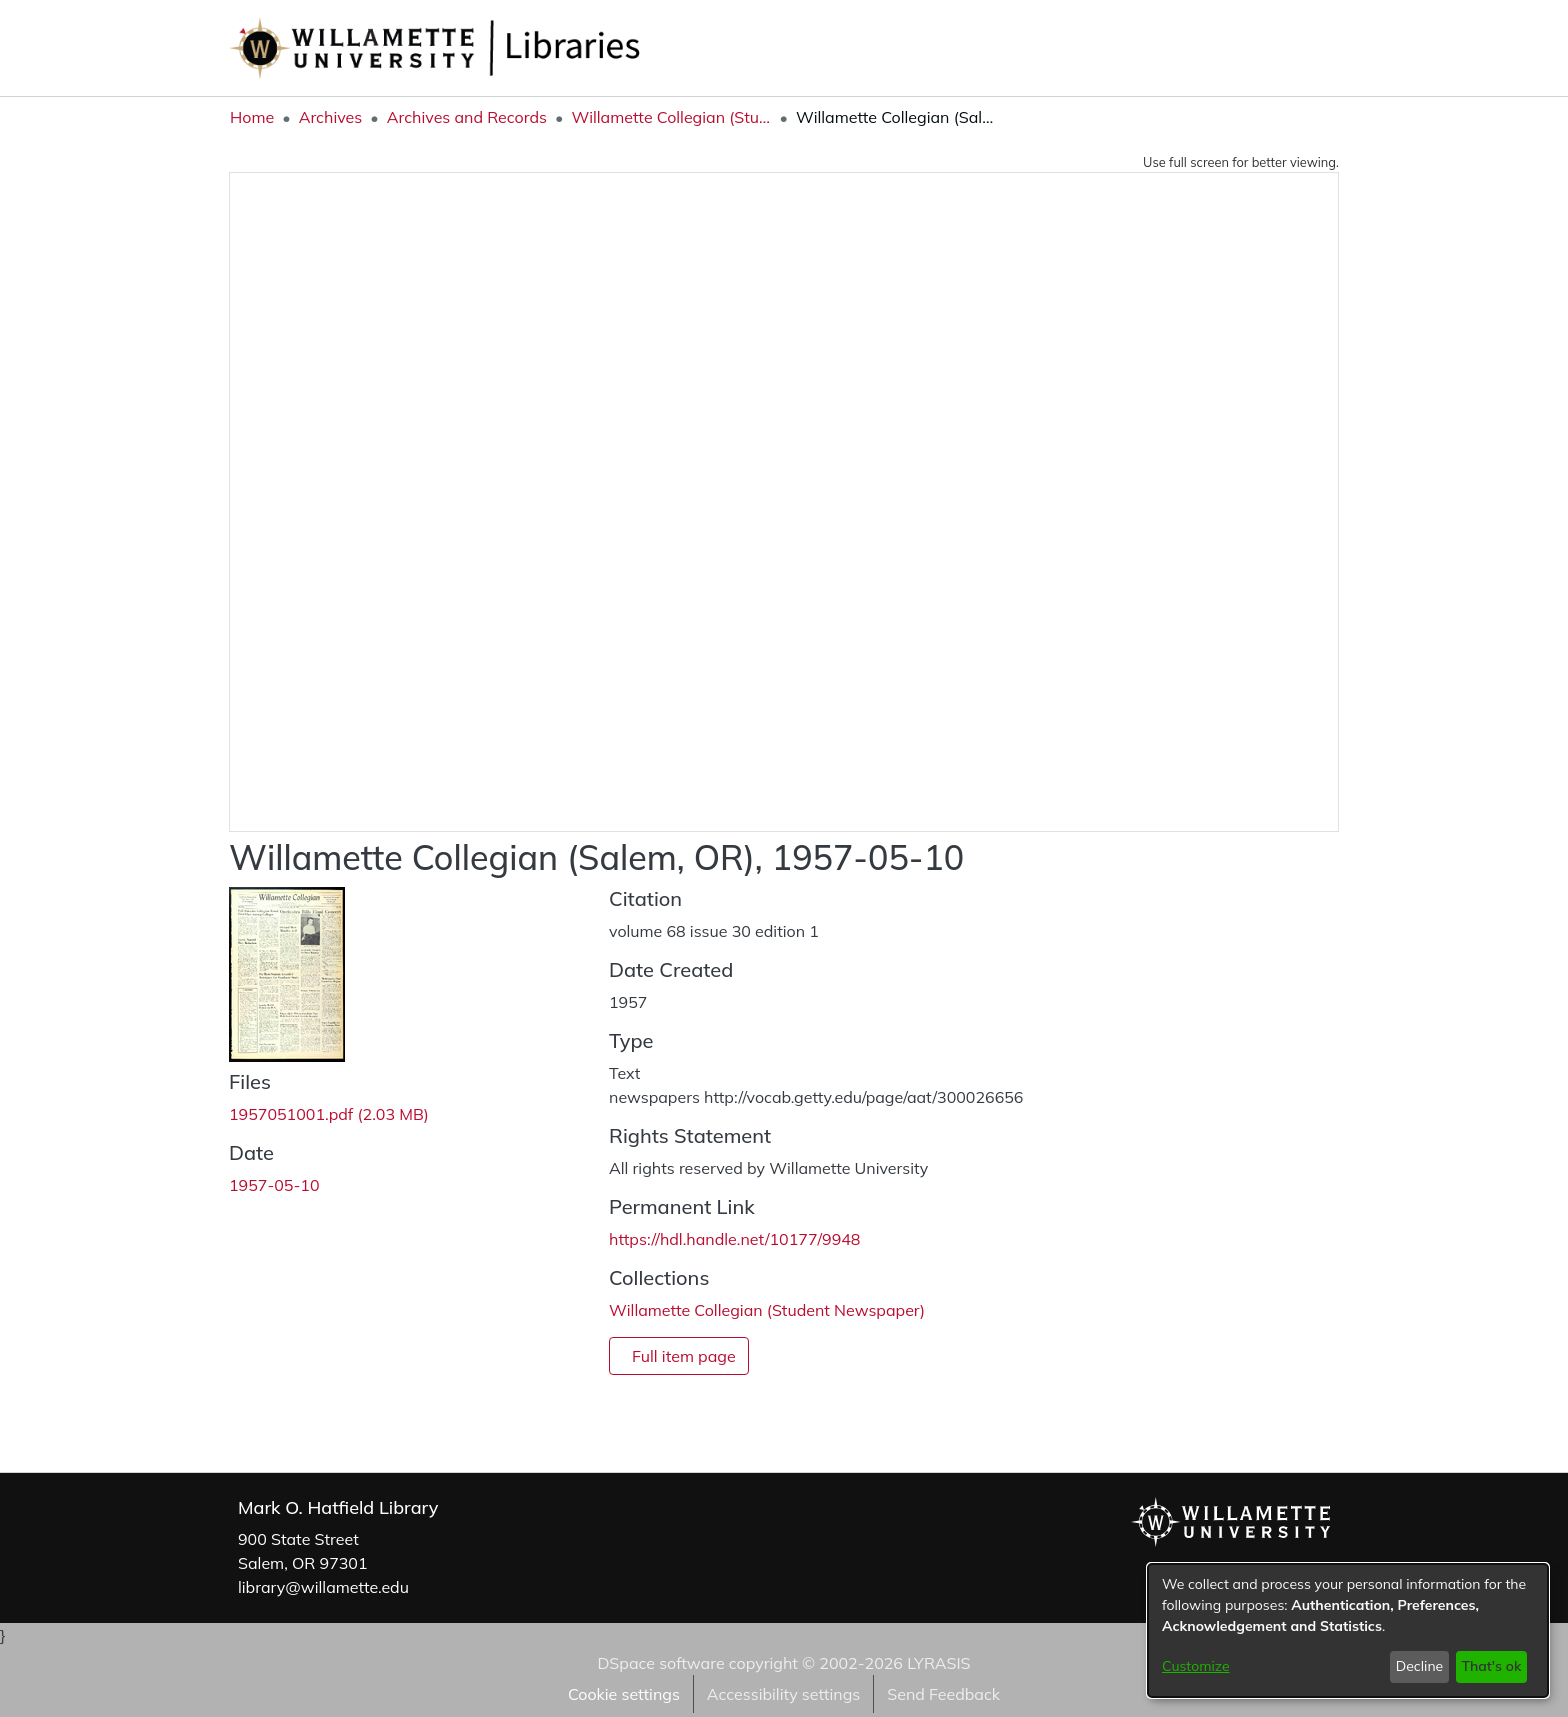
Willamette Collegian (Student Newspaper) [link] (671, 117)
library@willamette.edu (323, 1587)
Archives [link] (331, 117)
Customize (1196, 1666)
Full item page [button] (684, 1356)
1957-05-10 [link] (274, 1185)
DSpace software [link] (660, 1663)
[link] (329, 1114)
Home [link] (252, 117)
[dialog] (1348, 1630)
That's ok (1491, 1666)
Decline (1420, 1666)
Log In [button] (1305, 48)
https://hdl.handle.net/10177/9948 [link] (734, 1239)
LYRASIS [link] (938, 1663)
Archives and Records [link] (467, 117)
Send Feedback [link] (943, 1694)
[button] (1229, 48)
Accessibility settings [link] (783, 1694)
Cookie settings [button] (624, 1694)
